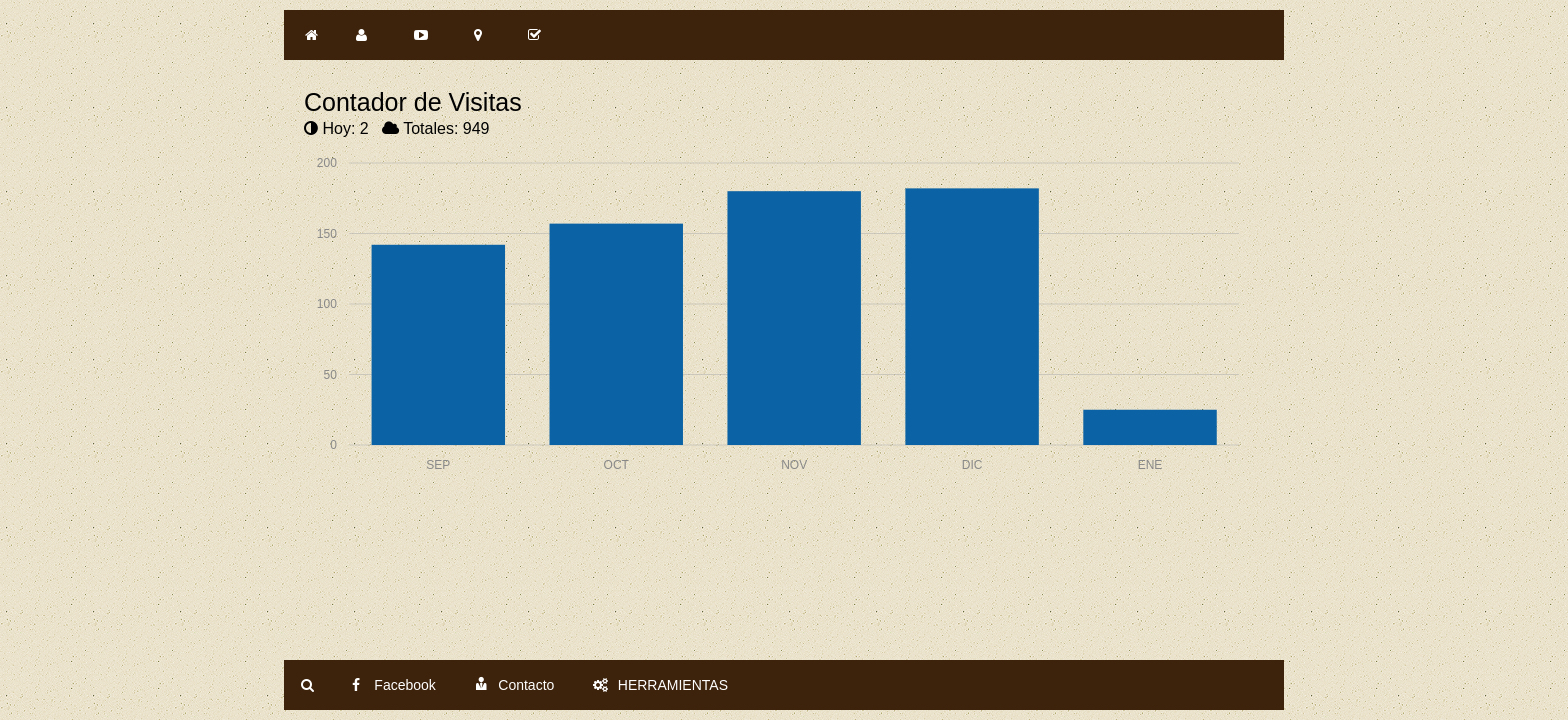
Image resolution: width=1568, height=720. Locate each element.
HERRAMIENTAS (660, 685)
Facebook (393, 685)
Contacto (514, 685)
